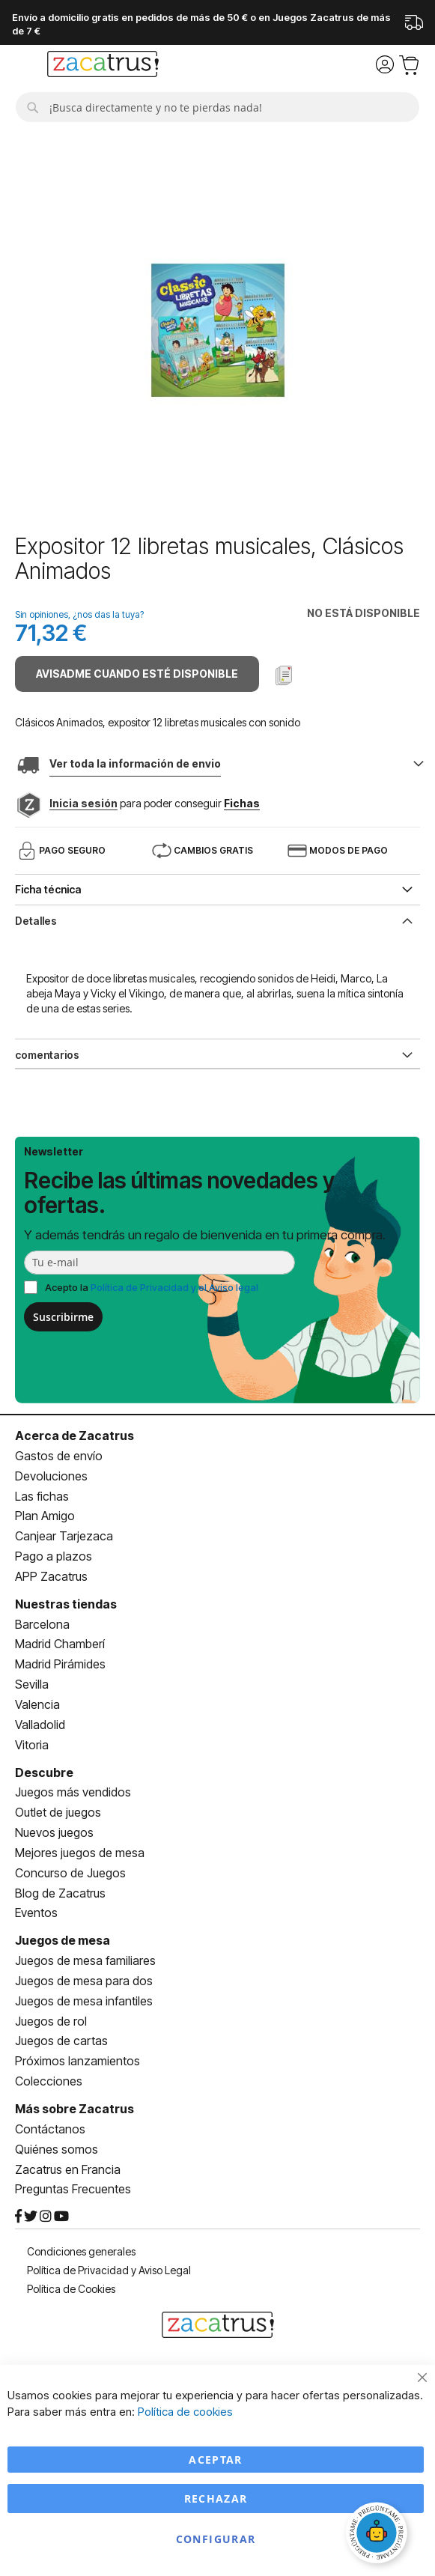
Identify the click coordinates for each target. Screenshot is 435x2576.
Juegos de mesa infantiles (84, 2000)
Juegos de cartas (61, 2040)
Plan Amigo (45, 1515)
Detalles (36, 920)
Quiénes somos (56, 2149)
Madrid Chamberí (60, 1643)
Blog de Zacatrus (60, 1893)
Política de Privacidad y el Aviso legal (174, 1287)
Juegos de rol (51, 2021)
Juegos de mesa (62, 1940)
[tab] (217, 920)
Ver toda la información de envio (135, 763)
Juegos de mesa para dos (84, 1980)
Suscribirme (63, 1317)
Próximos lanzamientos (77, 2060)
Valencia (37, 1704)
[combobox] (217, 107)
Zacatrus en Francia (68, 2169)
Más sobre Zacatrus (74, 2108)
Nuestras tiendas (66, 1604)
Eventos (36, 1912)
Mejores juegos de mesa (80, 1852)
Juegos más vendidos (73, 1791)
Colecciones (48, 2081)
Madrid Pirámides (60, 1663)
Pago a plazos (53, 1556)
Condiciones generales (81, 2251)
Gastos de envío (59, 1455)
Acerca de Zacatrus (74, 1435)
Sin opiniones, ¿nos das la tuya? (79, 614)
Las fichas (42, 1496)
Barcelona (42, 1624)
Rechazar (216, 2498)
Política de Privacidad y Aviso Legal (109, 2270)
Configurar (216, 2539)
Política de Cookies (71, 2288)
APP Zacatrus (51, 1576)
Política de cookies (185, 2412)
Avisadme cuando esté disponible (137, 673)
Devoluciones (51, 1475)
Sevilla (32, 1684)
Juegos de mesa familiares (85, 1960)
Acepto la (151, 1287)
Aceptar (215, 2459)
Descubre (44, 1772)
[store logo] (103, 66)
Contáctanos (50, 2128)
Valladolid (40, 1724)
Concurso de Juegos (70, 1872)
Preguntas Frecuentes (73, 2188)
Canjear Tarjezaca (64, 1535)
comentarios (47, 1054)
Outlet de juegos (58, 1812)
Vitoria (32, 1744)
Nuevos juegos (54, 1832)
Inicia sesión (83, 803)
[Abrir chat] (379, 2535)
